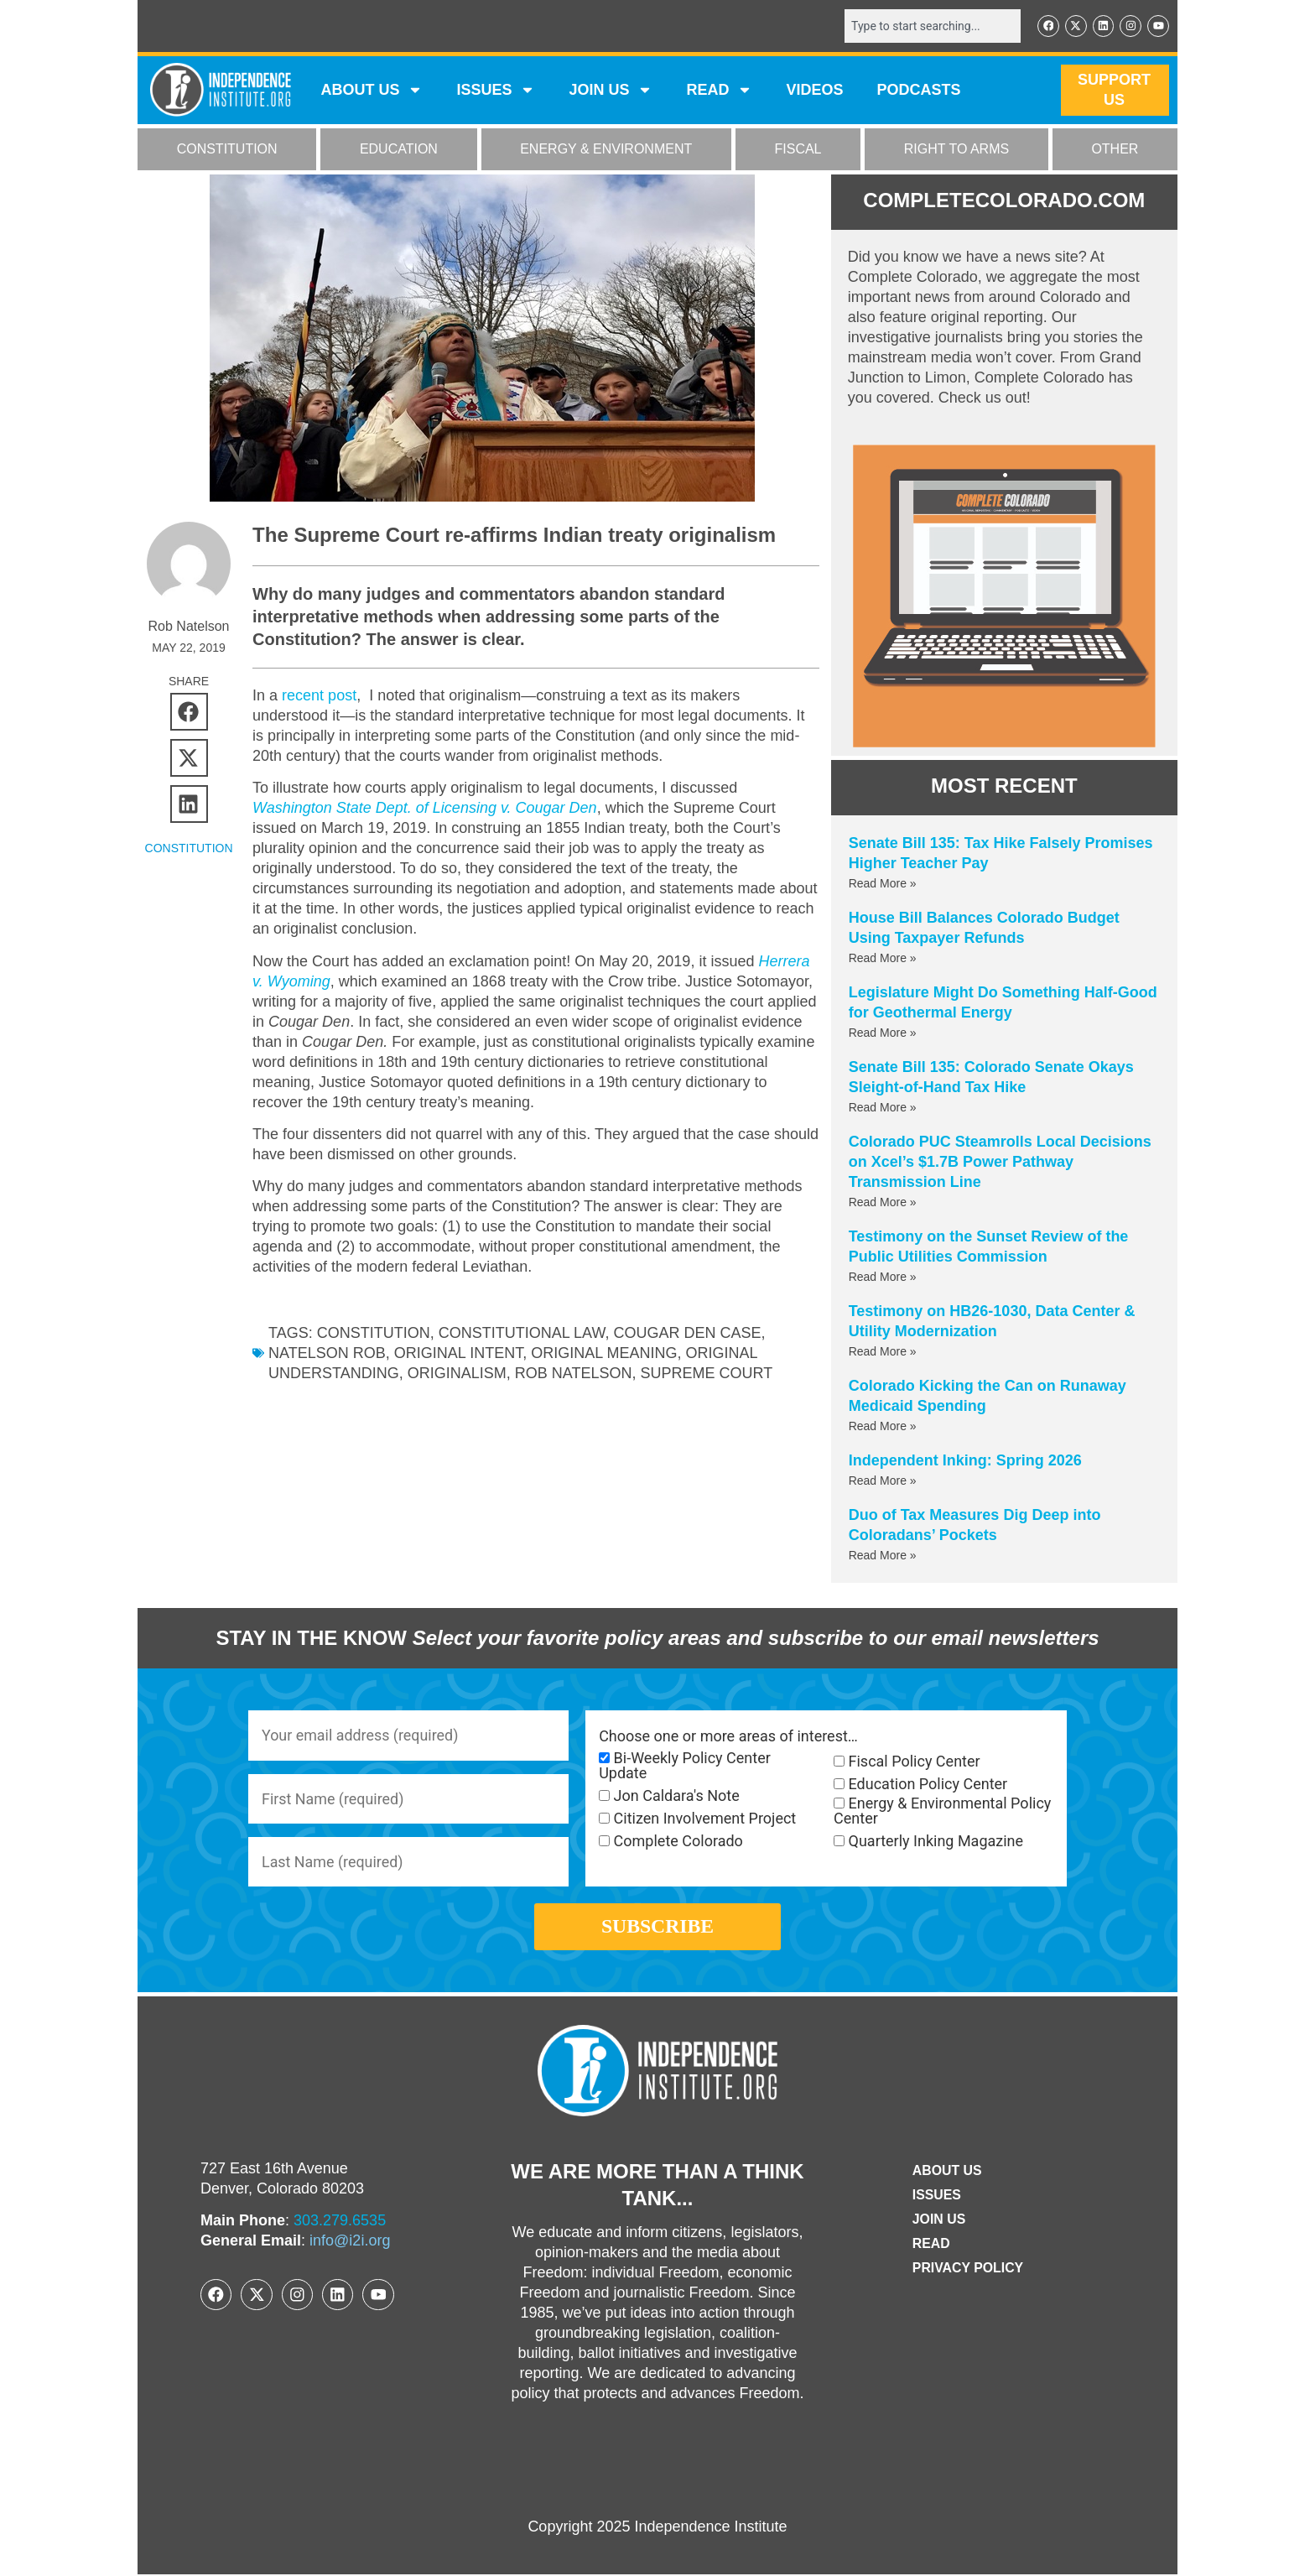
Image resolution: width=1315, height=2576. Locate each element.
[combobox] (932, 26)
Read (930, 2245)
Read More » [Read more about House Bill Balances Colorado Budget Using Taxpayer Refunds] (883, 958)
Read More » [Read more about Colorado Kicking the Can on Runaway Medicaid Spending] (883, 1426)
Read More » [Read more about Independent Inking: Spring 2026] (883, 1480)
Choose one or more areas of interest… (728, 1737)
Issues (495, 91)
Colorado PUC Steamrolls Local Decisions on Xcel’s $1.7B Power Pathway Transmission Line (1000, 1161)
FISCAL (798, 150)
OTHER (1114, 150)
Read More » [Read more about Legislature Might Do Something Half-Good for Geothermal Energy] (883, 1032)
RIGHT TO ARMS (956, 150)
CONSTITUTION (227, 150)
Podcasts (919, 90)
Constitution (373, 1332)
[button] (189, 712)
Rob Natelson (573, 1373)
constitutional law (522, 1332)
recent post (317, 695)
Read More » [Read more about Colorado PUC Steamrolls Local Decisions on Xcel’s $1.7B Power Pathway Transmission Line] (883, 1202)
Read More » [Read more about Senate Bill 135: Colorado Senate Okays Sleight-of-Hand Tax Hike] (883, 1107)
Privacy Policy (968, 2269)
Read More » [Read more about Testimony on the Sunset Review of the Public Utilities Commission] (883, 1276)
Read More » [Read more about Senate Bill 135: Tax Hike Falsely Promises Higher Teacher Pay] (883, 883)
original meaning (604, 1353)
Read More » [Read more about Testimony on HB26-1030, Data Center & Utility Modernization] (883, 1351)
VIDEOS (814, 90)
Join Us (938, 2221)
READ (719, 91)
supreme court (707, 1373)
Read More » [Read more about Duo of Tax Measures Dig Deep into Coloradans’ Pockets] (883, 1555)
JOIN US (610, 91)
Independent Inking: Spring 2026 (965, 1460)
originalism (457, 1373)
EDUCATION (399, 150)
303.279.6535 (340, 2222)
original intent (458, 1353)
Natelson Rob (327, 1353)
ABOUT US (371, 91)
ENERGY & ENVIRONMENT (606, 150)
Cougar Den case (687, 1332)
